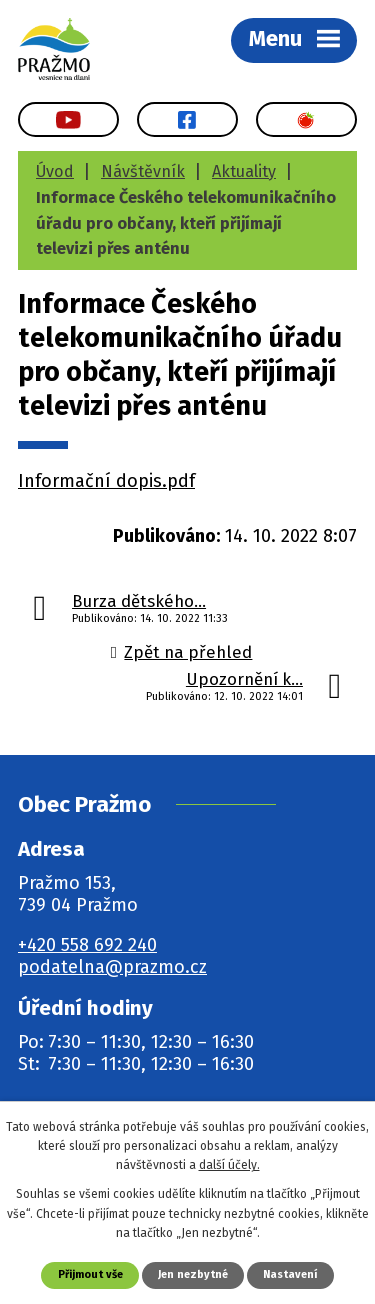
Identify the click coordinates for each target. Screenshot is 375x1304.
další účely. (229, 1165)
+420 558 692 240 (87, 945)
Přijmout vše (90, 1274)
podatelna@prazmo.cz (112, 967)
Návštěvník (143, 171)
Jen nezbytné (193, 1274)
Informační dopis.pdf (106, 481)
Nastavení (290, 1274)
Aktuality (244, 171)
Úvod (55, 171)
